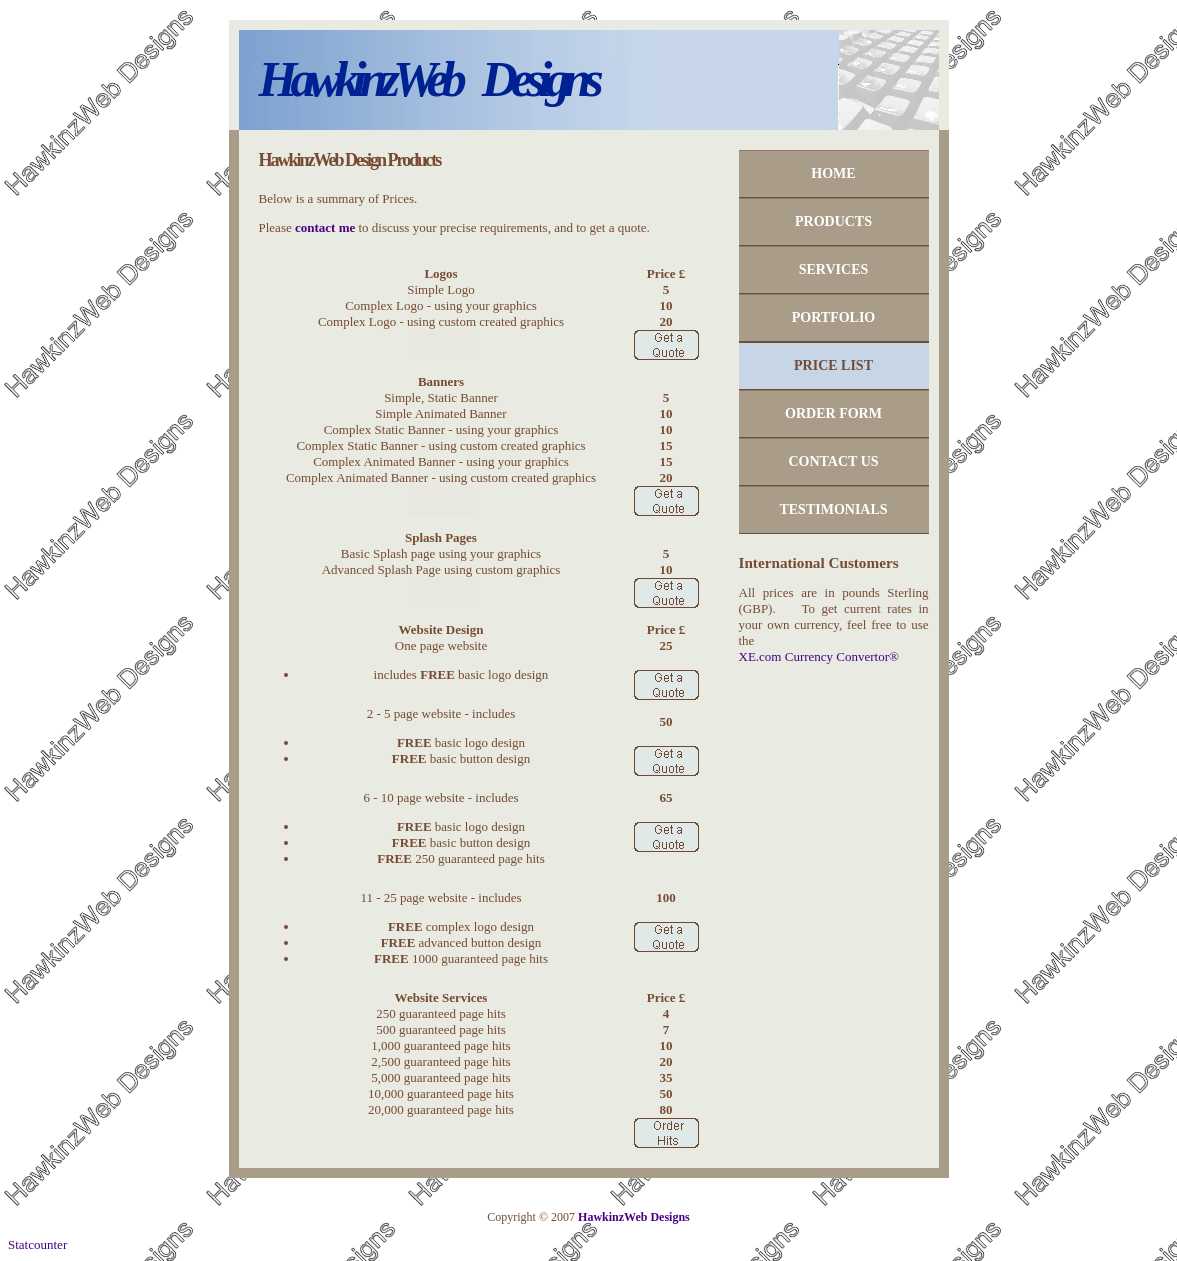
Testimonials (833, 509)
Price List (833, 365)
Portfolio (834, 317)
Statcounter (37, 1244)
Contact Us (833, 461)
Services (834, 269)
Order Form (833, 413)
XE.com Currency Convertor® (819, 656)
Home (833, 173)
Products (833, 221)
